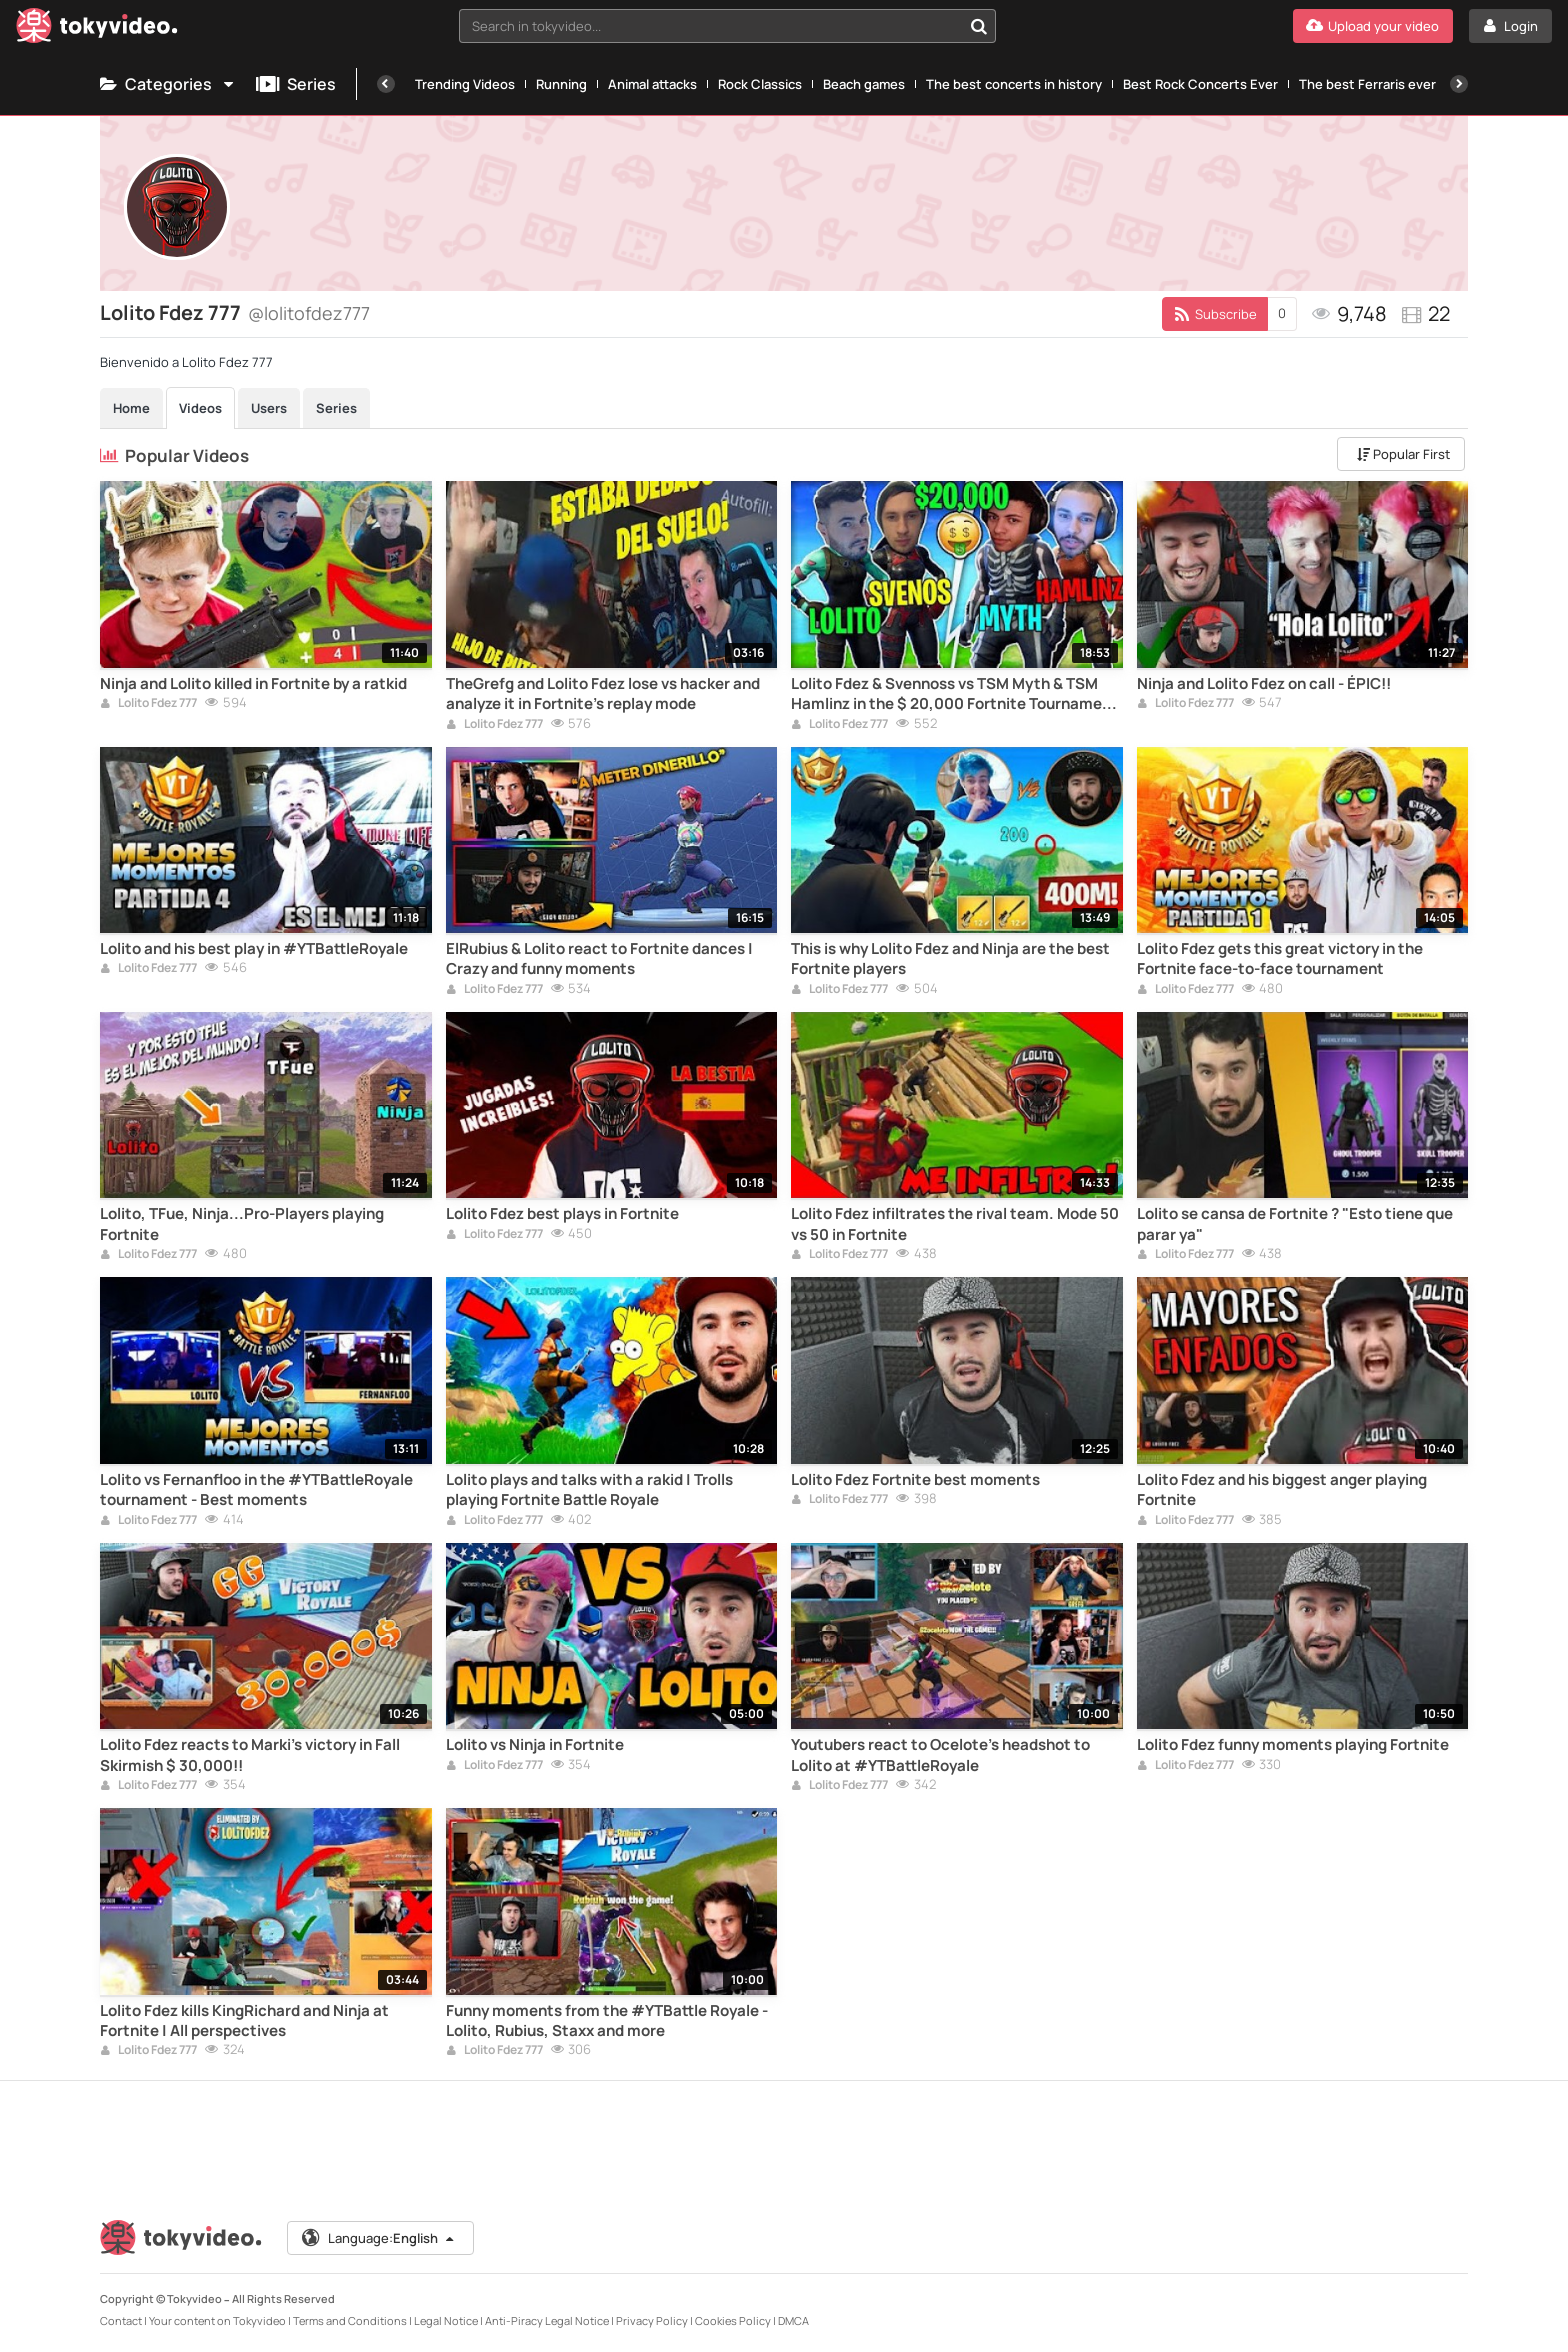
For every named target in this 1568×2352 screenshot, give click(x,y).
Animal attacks (652, 84)
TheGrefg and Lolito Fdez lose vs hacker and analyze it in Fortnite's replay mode (603, 694)
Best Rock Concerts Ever (1200, 84)
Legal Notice (446, 2320)
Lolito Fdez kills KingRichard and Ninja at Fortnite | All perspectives (244, 2021)
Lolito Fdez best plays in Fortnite (562, 1214)
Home (131, 408)
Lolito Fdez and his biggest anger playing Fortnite (1282, 1490)
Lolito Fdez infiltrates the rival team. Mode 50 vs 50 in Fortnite (955, 1224)
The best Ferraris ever (1367, 84)
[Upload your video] (1373, 26)
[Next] (1459, 84)
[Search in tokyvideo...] (979, 26)
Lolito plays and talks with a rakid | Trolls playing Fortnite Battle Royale (589, 1490)
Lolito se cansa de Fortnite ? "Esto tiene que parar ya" (1295, 1224)
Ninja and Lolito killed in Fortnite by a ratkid (253, 684)
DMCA (793, 2320)
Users (269, 408)
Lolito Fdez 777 (148, 704)
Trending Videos (465, 84)
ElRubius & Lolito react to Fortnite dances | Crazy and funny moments (599, 959)
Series (296, 84)
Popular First (1403, 454)
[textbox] (711, 26)
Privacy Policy (652, 2320)
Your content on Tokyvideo (217, 2320)
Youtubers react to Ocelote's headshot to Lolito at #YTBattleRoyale (940, 1755)
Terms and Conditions (350, 2320)
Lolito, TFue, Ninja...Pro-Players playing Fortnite (242, 1224)
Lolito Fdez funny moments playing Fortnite (1293, 1745)
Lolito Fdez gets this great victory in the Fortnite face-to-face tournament (1280, 959)
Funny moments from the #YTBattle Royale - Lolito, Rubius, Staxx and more (607, 2021)
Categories (168, 84)
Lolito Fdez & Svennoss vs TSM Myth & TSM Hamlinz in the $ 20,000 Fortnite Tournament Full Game (954, 694)
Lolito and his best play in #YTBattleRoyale (254, 949)
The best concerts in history (1014, 84)
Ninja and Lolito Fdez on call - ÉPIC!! (1264, 684)
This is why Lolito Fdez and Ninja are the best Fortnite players (950, 959)
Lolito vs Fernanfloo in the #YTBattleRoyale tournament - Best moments (256, 1490)
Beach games (864, 84)
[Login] (1510, 26)
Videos (200, 408)
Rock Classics (760, 84)
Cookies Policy (733, 2320)
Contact (121, 2320)
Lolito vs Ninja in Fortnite (535, 1745)
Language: (379, 2238)
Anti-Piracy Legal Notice (547, 2320)
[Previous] (386, 84)
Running (561, 84)
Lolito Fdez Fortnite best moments (915, 1480)
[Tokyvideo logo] (97, 29)
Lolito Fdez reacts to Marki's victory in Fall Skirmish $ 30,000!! (250, 1755)
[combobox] (728, 26)
